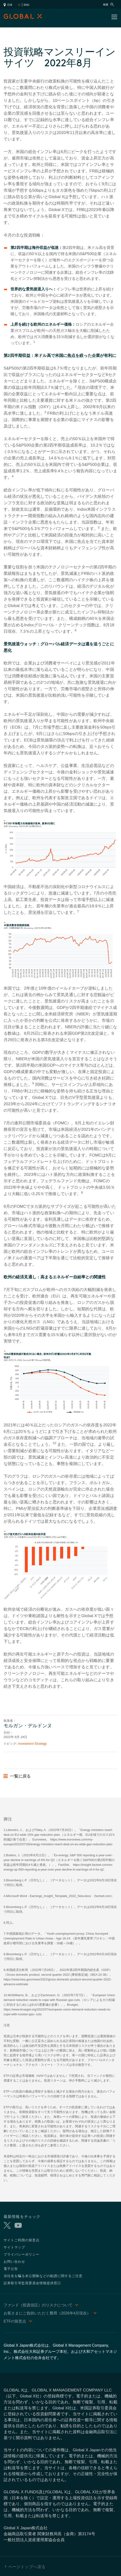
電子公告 (11, 2269)
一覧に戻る (17, 1776)
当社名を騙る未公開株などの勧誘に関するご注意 (43, 2276)
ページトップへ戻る (27, 2566)
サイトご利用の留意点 (21, 2240)
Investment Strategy (32, 1743)
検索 (108, 4)
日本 (8, 4)
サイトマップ (14, 2247)
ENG (26, 4)
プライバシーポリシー (21, 2254)
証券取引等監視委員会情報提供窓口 (32, 2283)
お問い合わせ (14, 2261)
